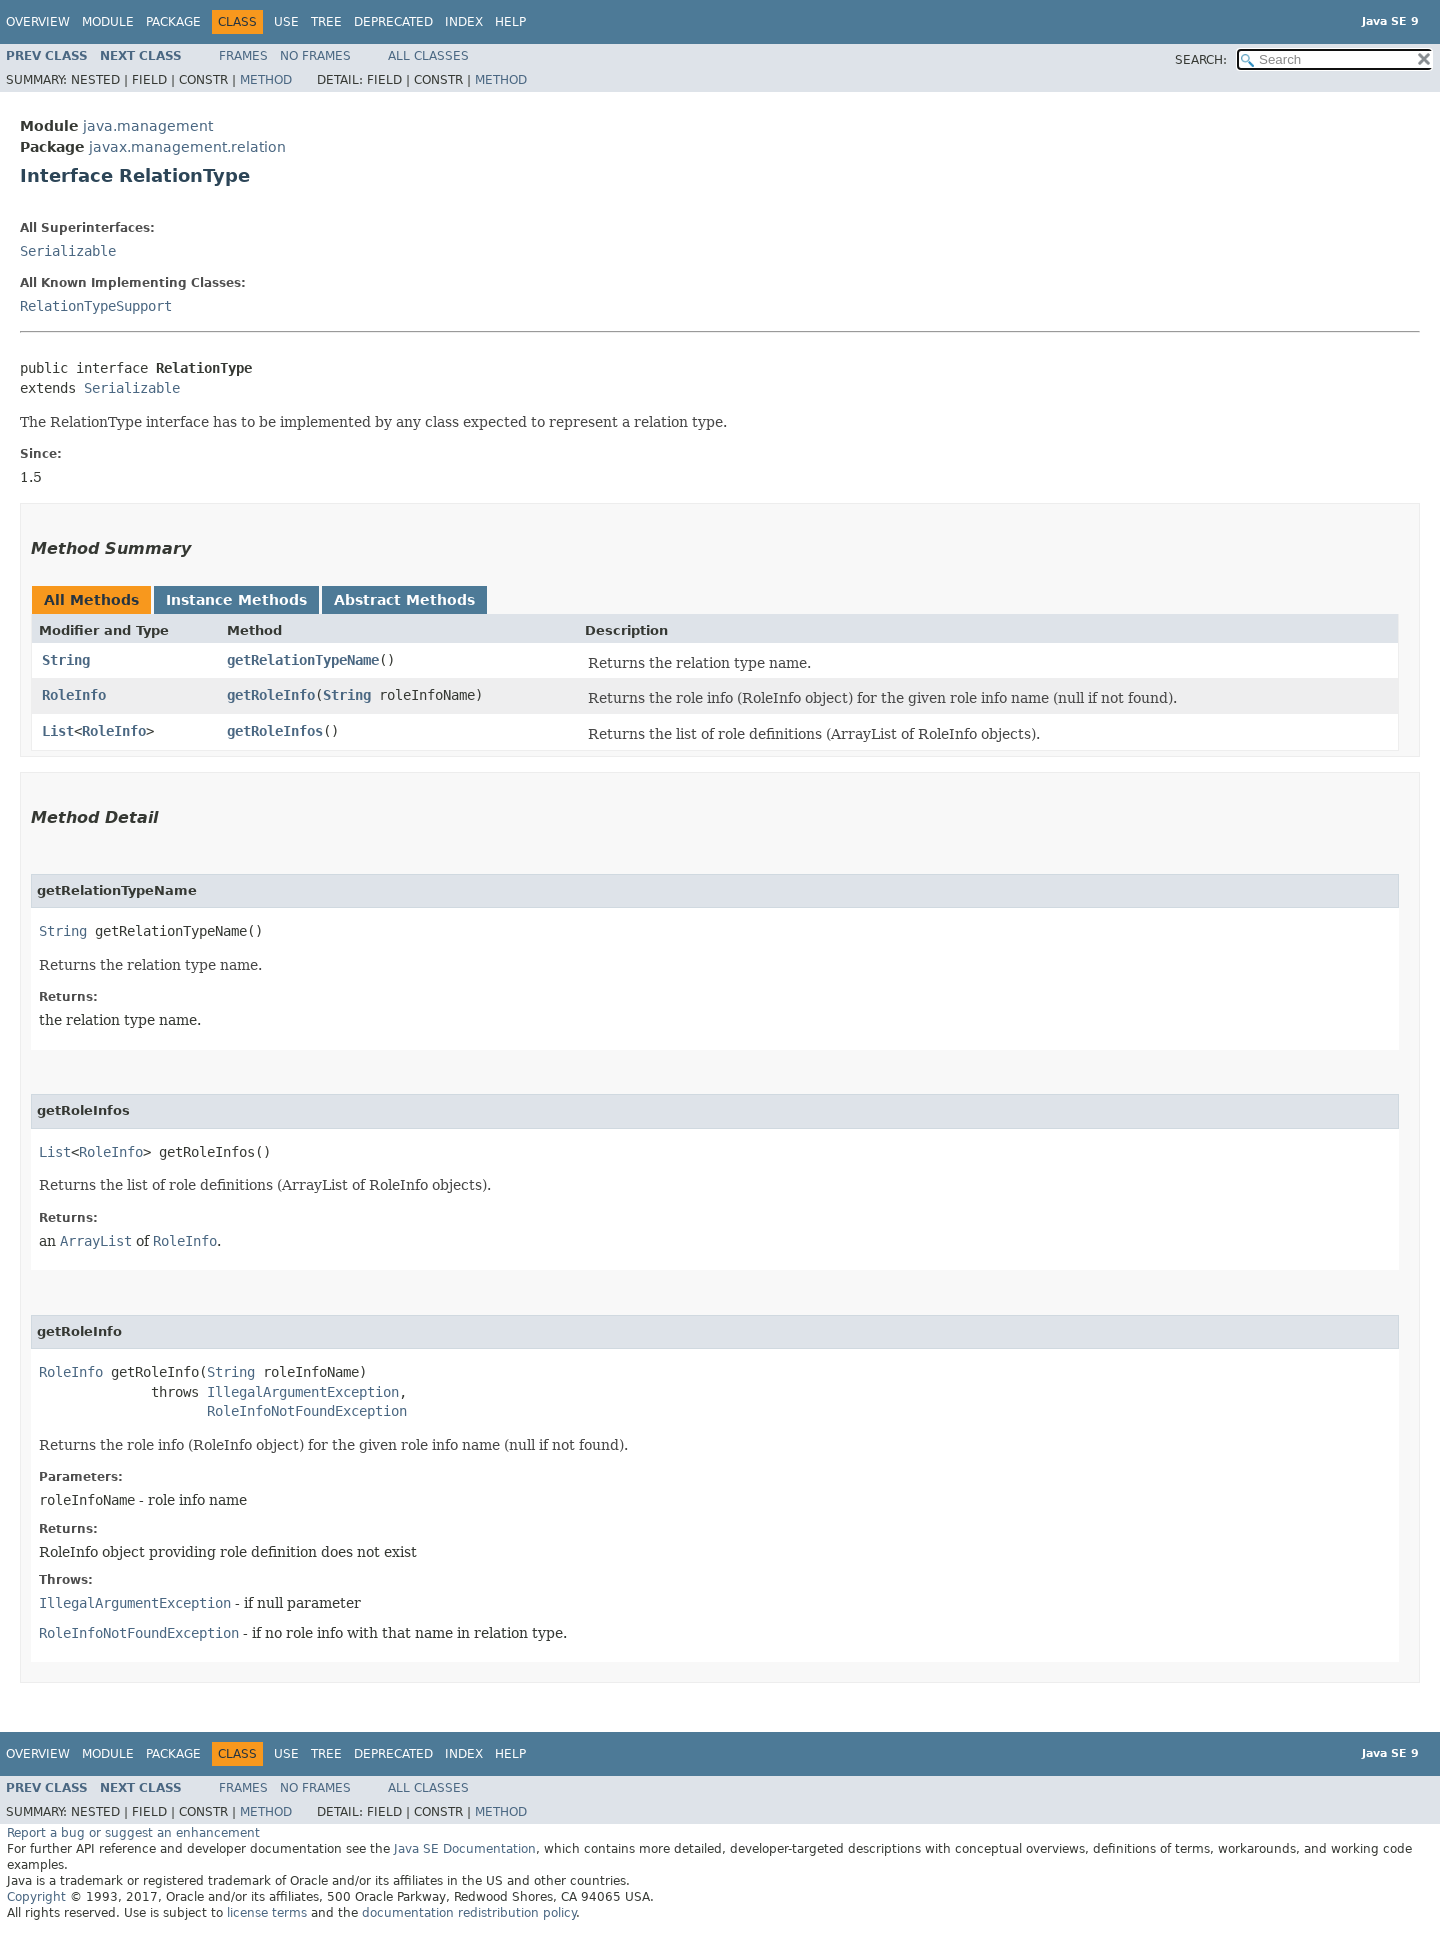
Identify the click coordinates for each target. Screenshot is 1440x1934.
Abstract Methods (404, 600)
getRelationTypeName (303, 660)
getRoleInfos (275, 731)
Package (173, 22)
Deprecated (393, 22)
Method (266, 80)
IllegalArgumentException (303, 1392)
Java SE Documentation (465, 1849)
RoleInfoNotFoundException (307, 1411)
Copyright (36, 1897)
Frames (243, 56)
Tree (326, 22)
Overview (38, 22)
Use (286, 22)
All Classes (428, 56)
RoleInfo (74, 695)
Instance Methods (236, 600)
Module (108, 22)
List (58, 731)
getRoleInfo (271, 695)
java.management (148, 126)
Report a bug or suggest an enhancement (133, 1833)
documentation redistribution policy (469, 1913)
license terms (267, 1913)
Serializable (68, 251)
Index (464, 22)
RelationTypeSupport (96, 306)
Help (510, 22)
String (66, 660)
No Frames (315, 56)
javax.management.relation (187, 147)
